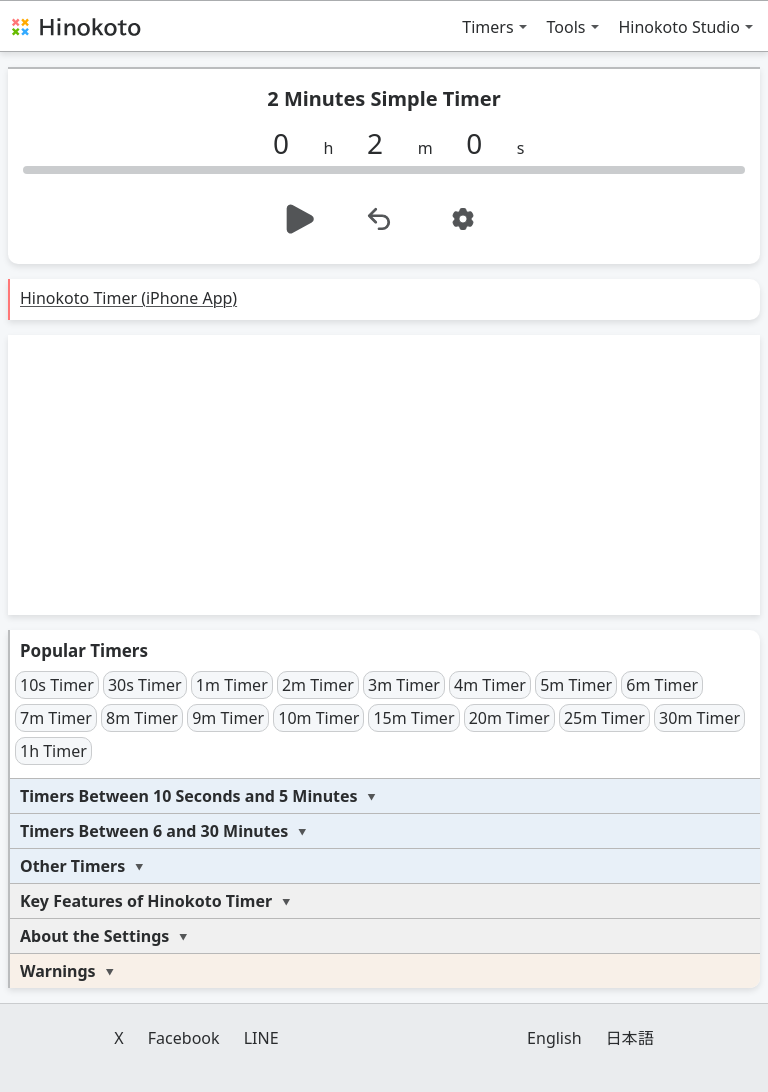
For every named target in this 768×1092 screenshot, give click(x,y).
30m (699, 718)
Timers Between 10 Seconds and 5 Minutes (189, 796)
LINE (261, 1038)
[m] (383, 143)
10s (57, 685)
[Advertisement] (384, 475)
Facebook (184, 1038)
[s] (482, 143)
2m (318, 685)
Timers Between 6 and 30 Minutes (154, 831)
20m (509, 718)
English (554, 1038)
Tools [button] (566, 27)
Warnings (58, 971)
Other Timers (72, 866)
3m (404, 685)
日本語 (630, 1038)
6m (662, 685)
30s (145, 685)
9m (228, 718)
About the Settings (94, 936)
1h (53, 751)
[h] (289, 143)
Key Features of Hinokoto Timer (146, 901)
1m (232, 685)
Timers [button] (487, 27)
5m (576, 685)
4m (490, 685)
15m (413, 718)
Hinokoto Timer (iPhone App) (128, 298)
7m (56, 718)
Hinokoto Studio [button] (680, 27)
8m (142, 718)
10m (318, 718)
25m (604, 718)
